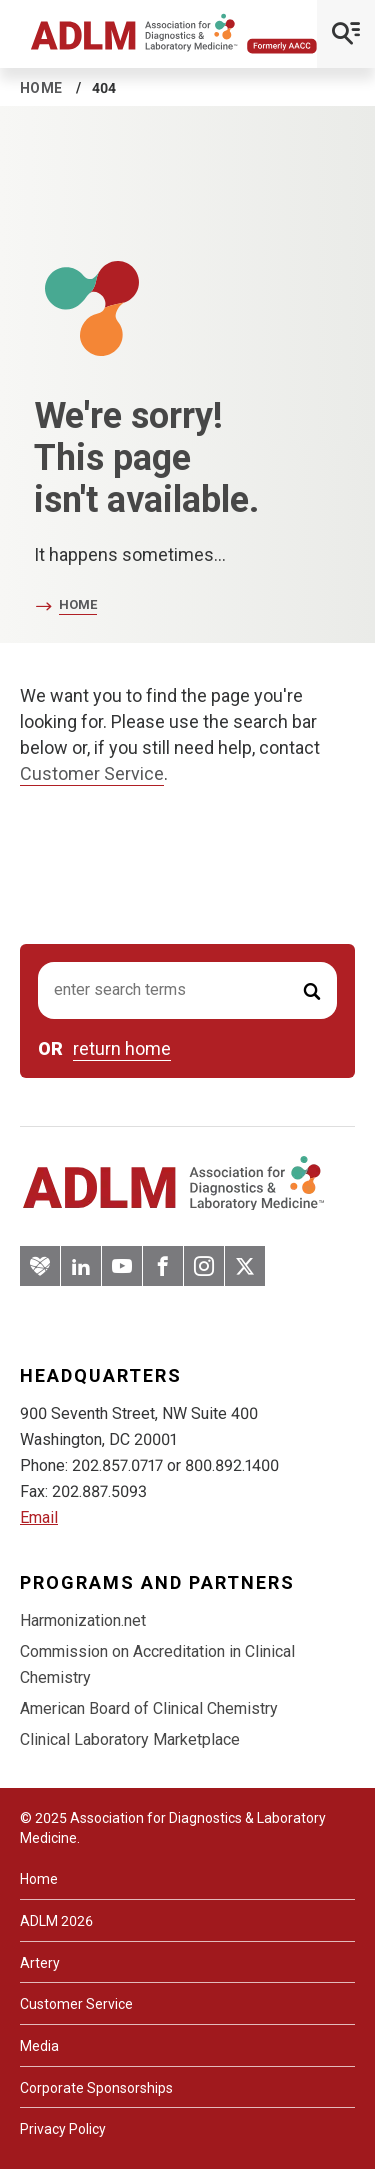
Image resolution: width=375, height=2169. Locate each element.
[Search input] (187, 990)
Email (39, 1517)
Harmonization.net (83, 1620)
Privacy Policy (63, 2129)
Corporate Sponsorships (96, 2088)
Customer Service (92, 773)
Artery (40, 1963)
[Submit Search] (312, 990)
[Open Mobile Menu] (346, 34)
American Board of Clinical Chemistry (149, 1708)
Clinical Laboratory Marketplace (130, 1739)
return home (122, 1049)
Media (39, 2046)
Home (41, 88)
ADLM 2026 (56, 1921)
